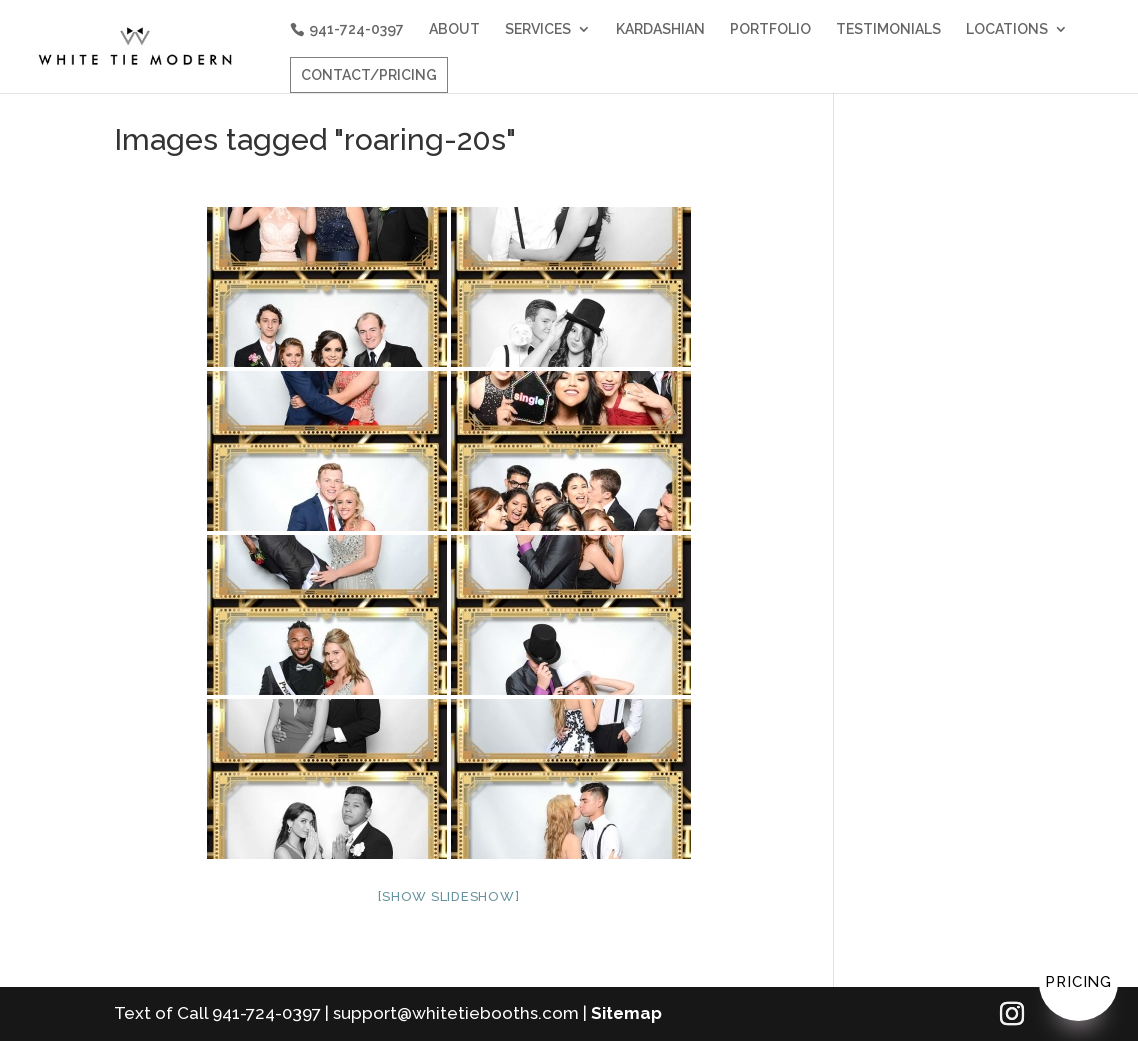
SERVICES (538, 29)
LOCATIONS (1007, 29)
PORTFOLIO (770, 29)
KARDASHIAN (660, 29)
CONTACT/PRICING (369, 75)
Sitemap (626, 1013)
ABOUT (454, 29)
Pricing (1078, 982)
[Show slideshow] (448, 896)
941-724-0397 (356, 29)
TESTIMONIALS (888, 29)
